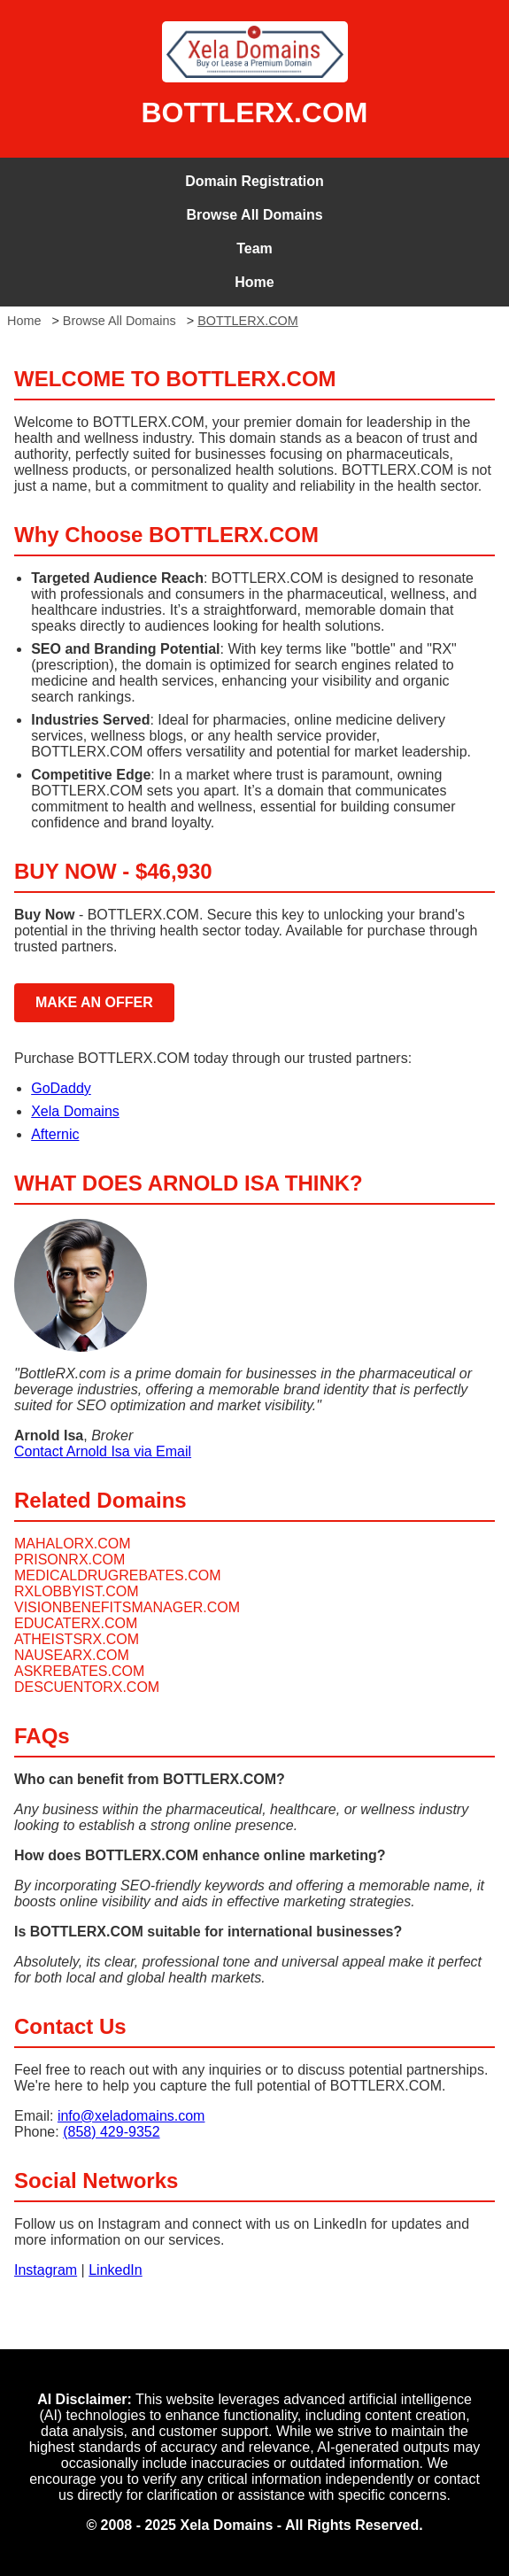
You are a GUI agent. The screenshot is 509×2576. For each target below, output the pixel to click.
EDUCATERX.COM (75, 1623)
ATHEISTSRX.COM (76, 1639)
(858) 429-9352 (111, 2131)
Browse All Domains (254, 214)
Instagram (45, 2269)
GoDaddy (61, 1088)
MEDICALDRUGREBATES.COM (117, 1575)
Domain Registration (254, 181)
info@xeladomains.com (131, 2115)
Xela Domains (75, 1111)
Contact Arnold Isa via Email (102, 1451)
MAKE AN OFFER (94, 1002)
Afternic (55, 1134)
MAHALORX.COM (72, 1543)
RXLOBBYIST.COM (76, 1591)
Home (254, 282)
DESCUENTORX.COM (86, 1687)
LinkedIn (116, 2269)
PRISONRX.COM (69, 1559)
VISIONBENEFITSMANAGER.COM (127, 1607)
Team (254, 248)
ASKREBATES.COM (79, 1671)
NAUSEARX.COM (71, 1655)
